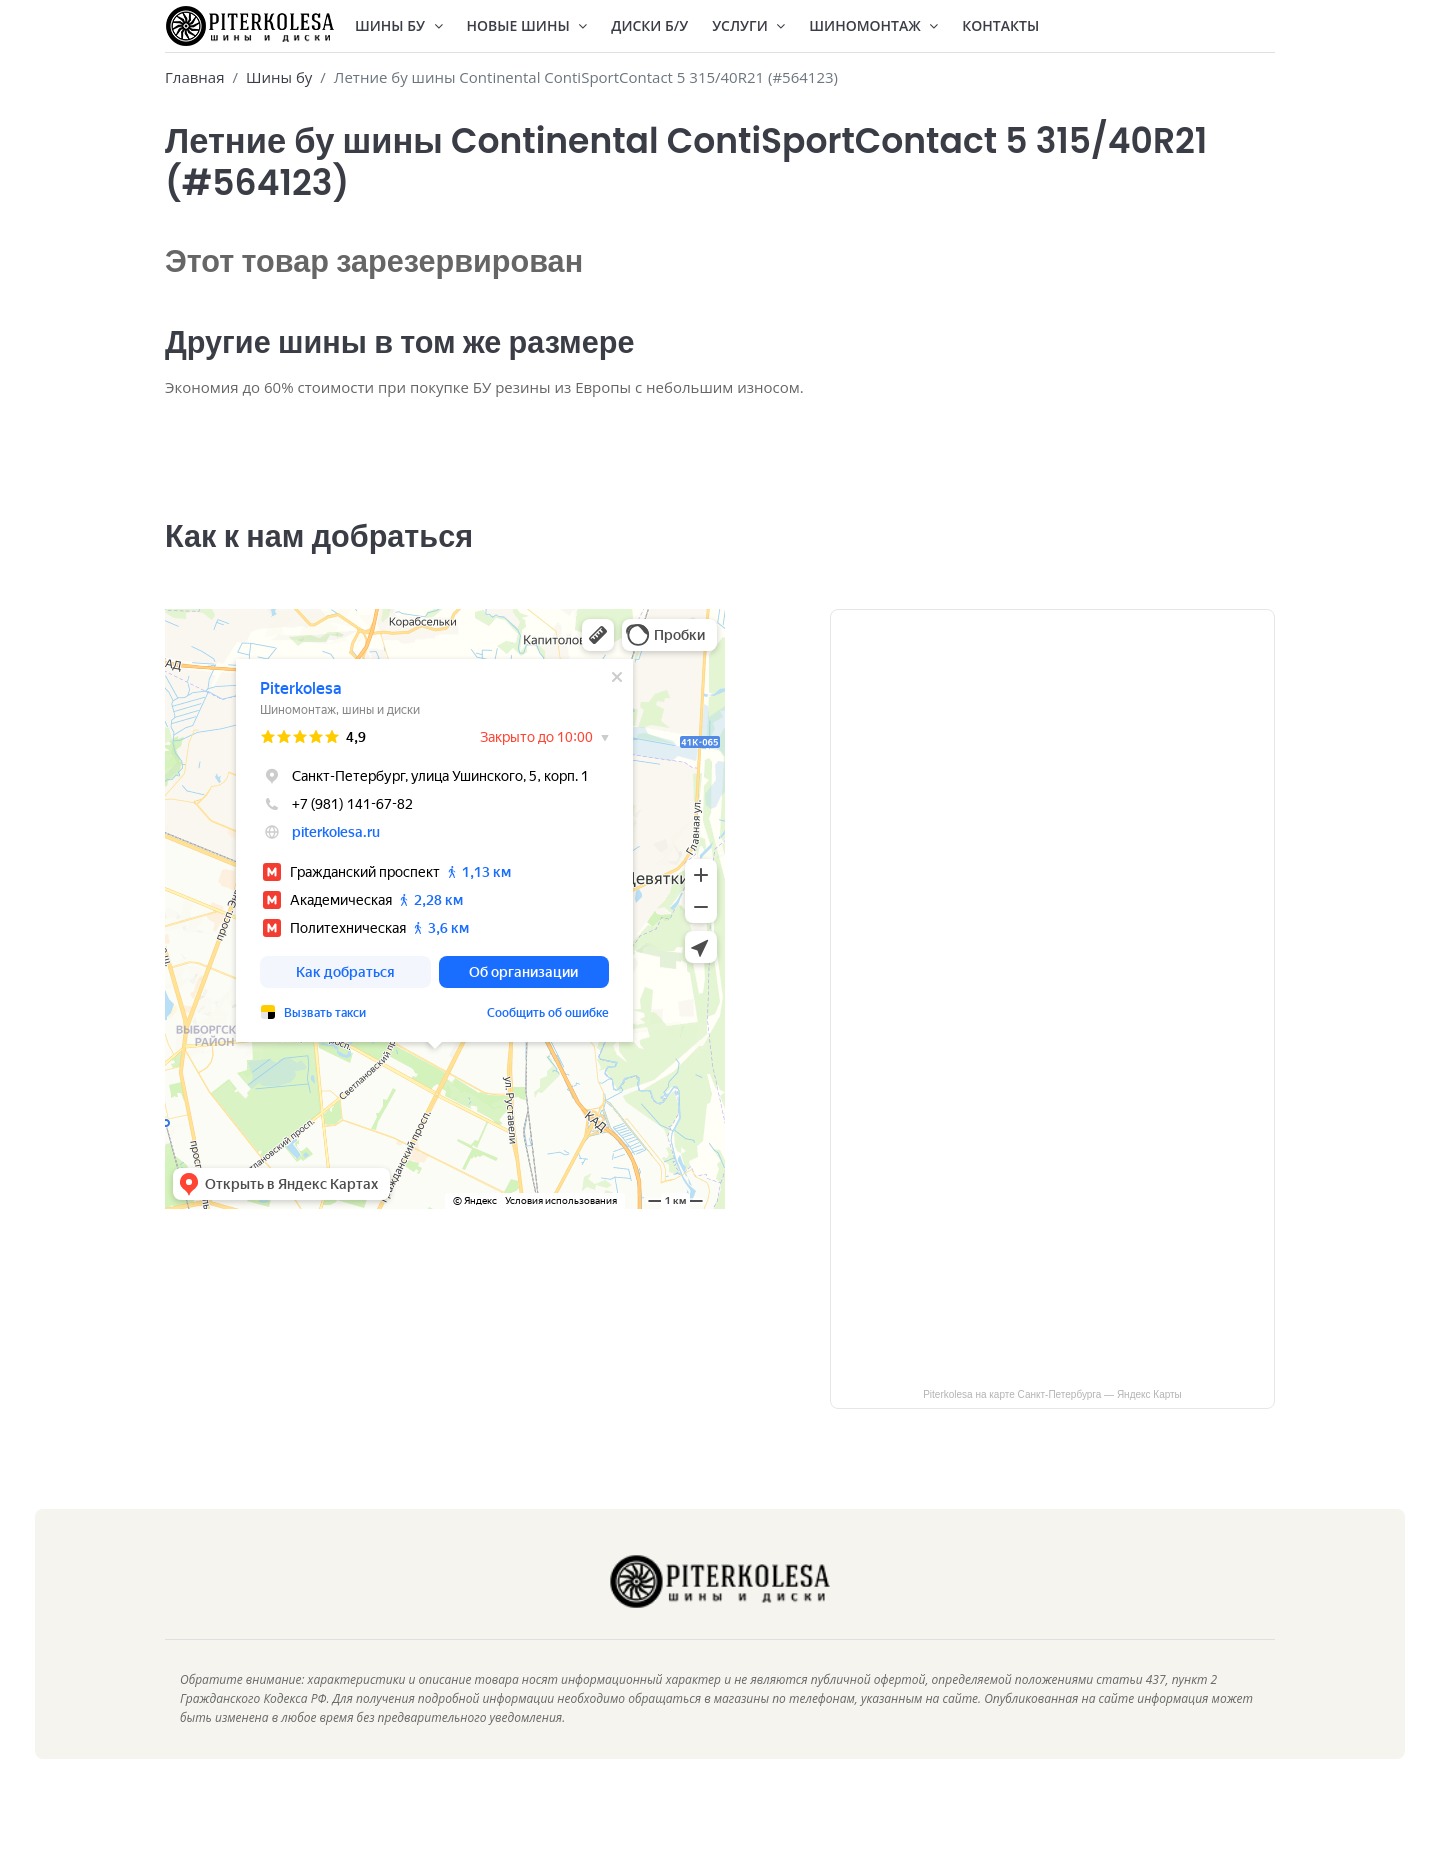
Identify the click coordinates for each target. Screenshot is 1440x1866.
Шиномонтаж (873, 25)
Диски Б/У (649, 25)
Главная (194, 77)
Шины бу (279, 77)
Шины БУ (399, 25)
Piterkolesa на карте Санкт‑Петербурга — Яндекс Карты (1052, 1422)
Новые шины (527, 25)
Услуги (748, 25)
